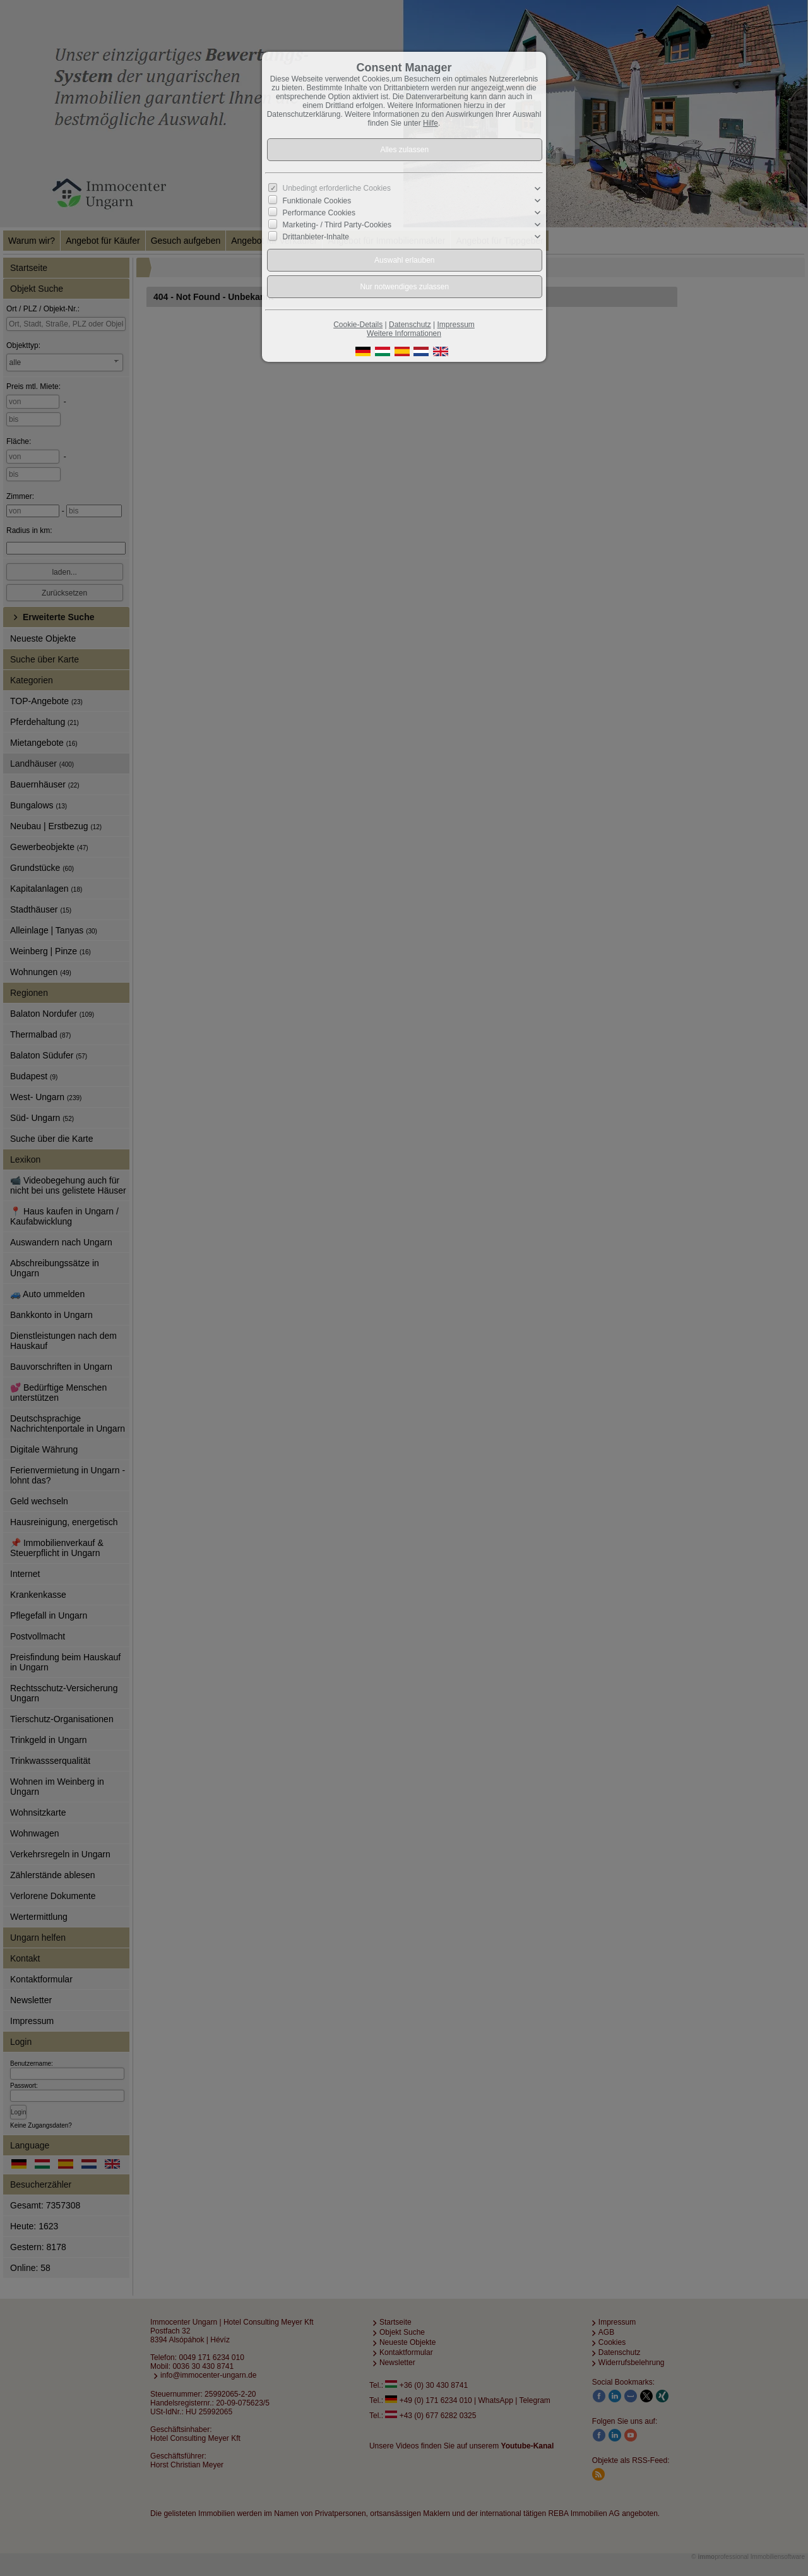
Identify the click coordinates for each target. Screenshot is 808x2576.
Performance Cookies (319, 212)
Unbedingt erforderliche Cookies (337, 188)
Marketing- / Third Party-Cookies (337, 224)
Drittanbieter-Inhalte (316, 236)
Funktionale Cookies (317, 200)
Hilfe (430, 123)
